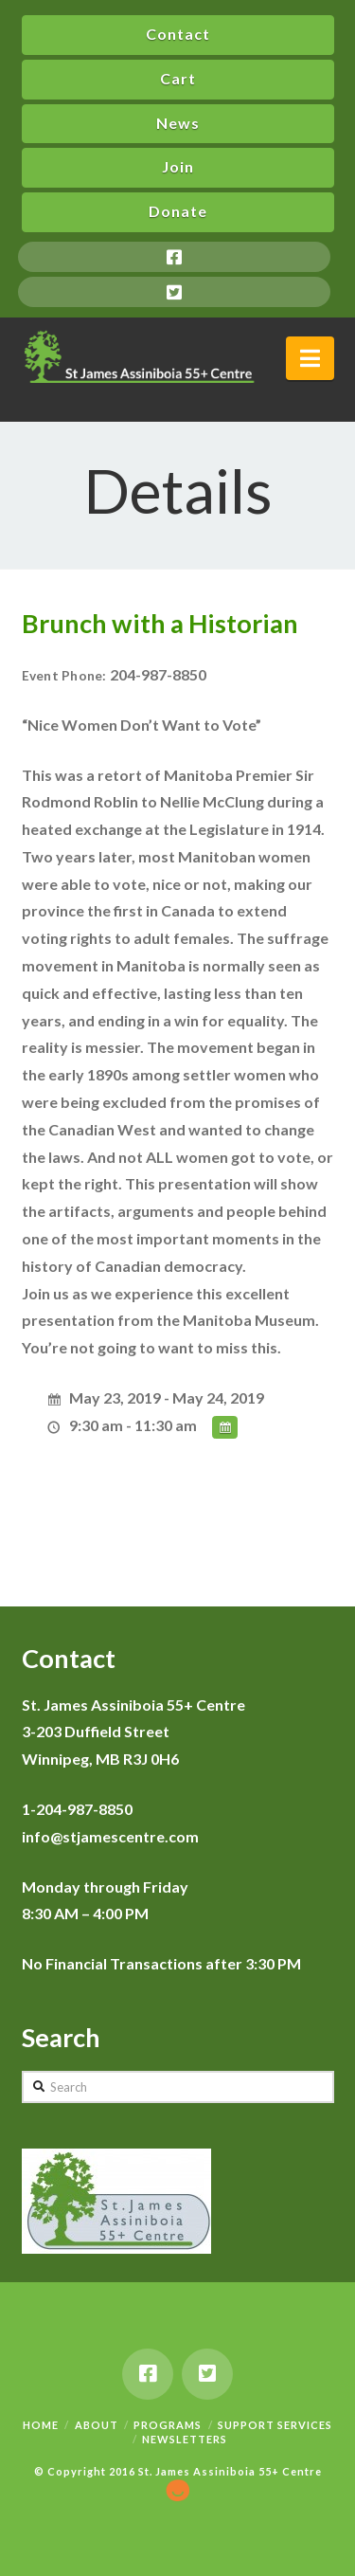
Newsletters (184, 2439)
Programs (167, 2425)
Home (41, 2425)
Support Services (275, 2425)
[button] (310, 358)
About (96, 2425)
